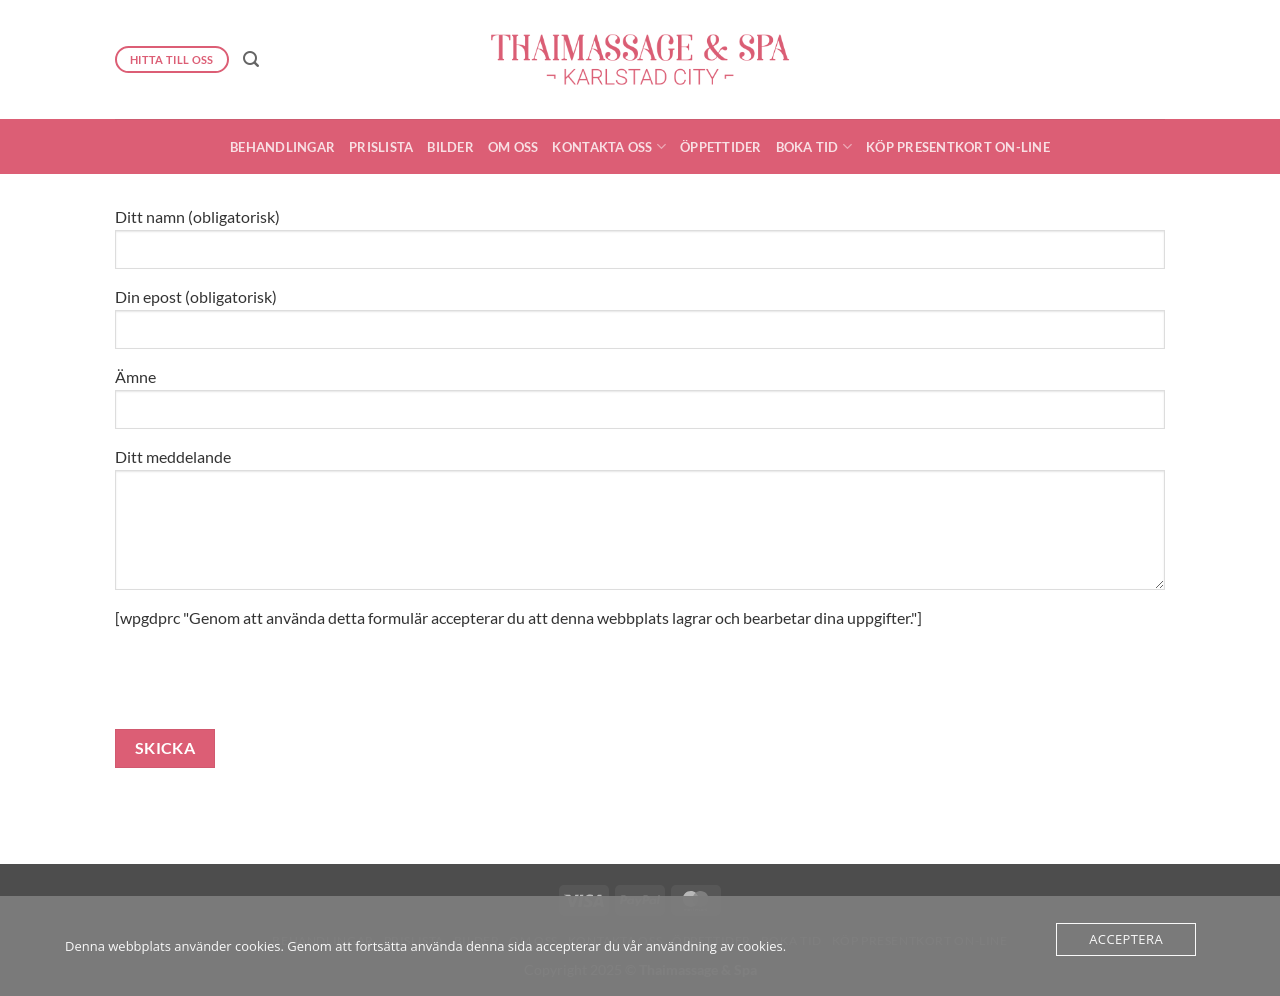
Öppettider (721, 147)
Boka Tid (814, 146)
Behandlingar (282, 147)
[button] (251, 59)
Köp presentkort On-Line (958, 147)
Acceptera (1126, 939)
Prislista (381, 147)
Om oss (513, 147)
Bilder (450, 147)
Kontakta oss (609, 146)
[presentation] (267, 690)
